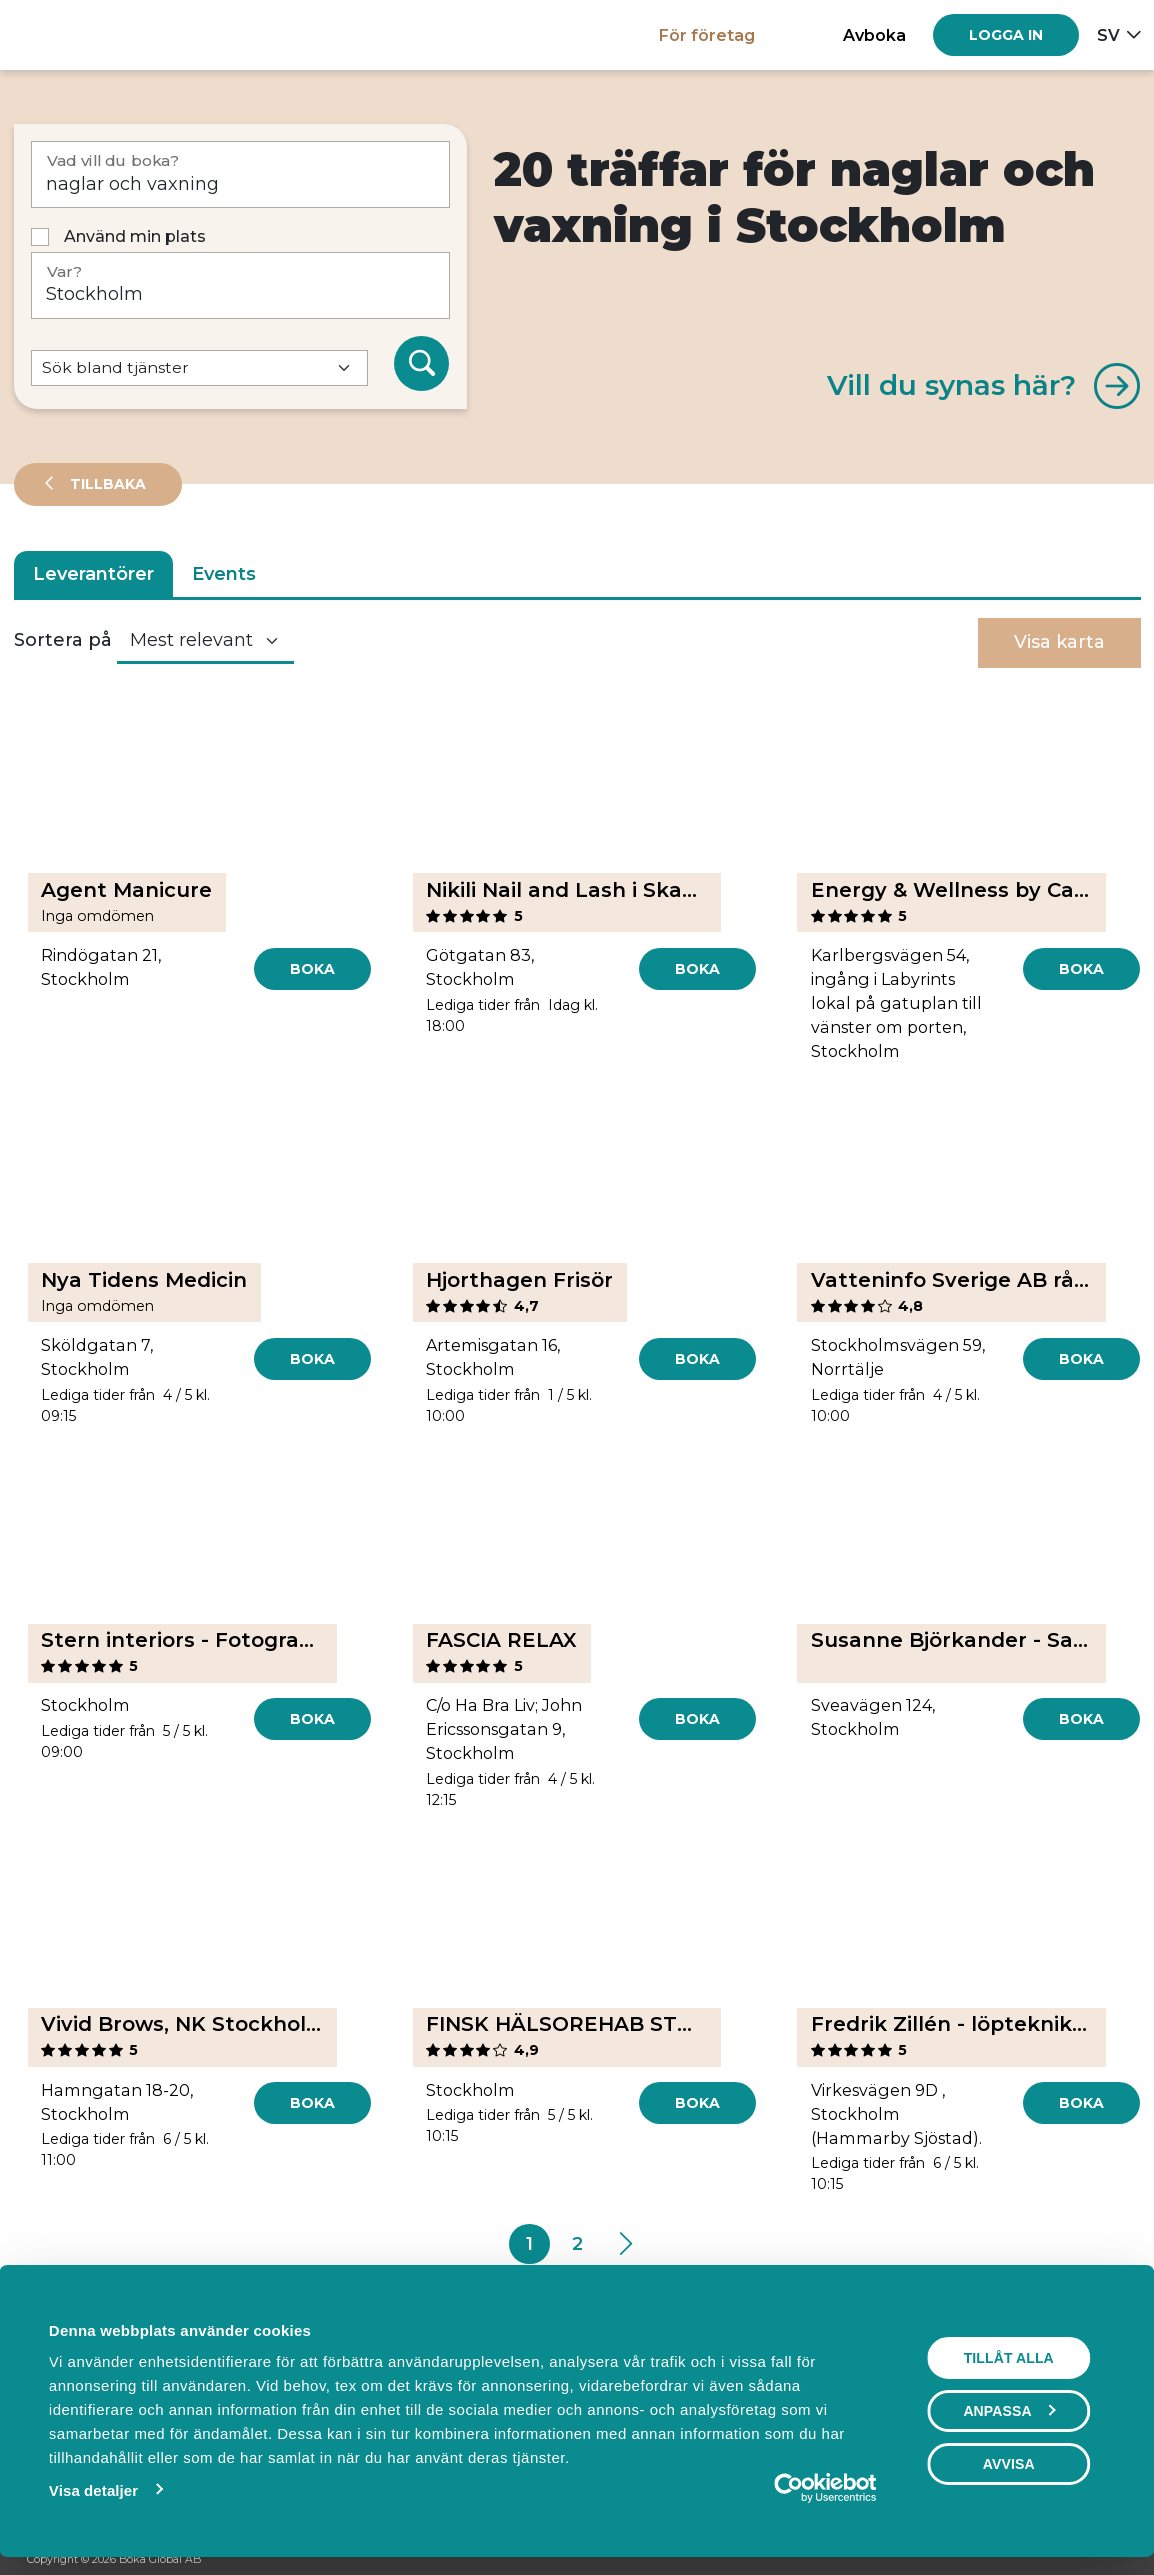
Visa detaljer (88, 2490)
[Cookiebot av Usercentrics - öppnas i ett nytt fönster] (793, 2488)
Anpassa (1014, 2411)
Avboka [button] (874, 35)
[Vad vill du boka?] (241, 174)
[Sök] (422, 364)
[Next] (624, 2244)
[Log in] (1006, 35)
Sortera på (63, 640)
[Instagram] (1079, 2561)
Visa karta (1059, 642)
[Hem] (83, 34)
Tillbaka (106, 484)
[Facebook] (1041, 2561)
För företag (707, 35)
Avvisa (1014, 2464)
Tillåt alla (1014, 2358)
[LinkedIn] (1117, 2561)
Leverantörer (93, 574)
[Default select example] (199, 368)
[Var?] (241, 285)
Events (224, 574)
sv (1108, 35)
